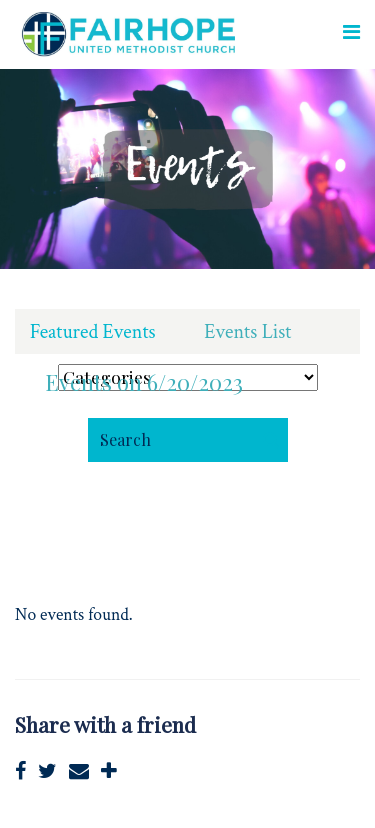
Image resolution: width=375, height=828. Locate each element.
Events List (247, 332)
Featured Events (93, 332)
